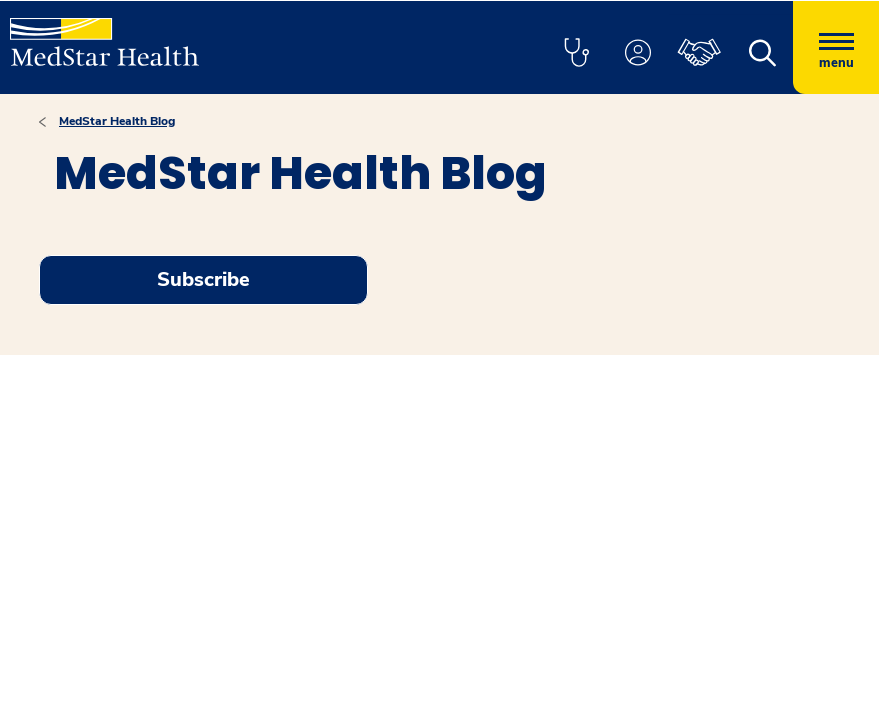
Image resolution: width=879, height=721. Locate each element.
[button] (576, 54)
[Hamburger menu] (836, 47)
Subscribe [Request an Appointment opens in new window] (203, 279)
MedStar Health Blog (117, 121)
